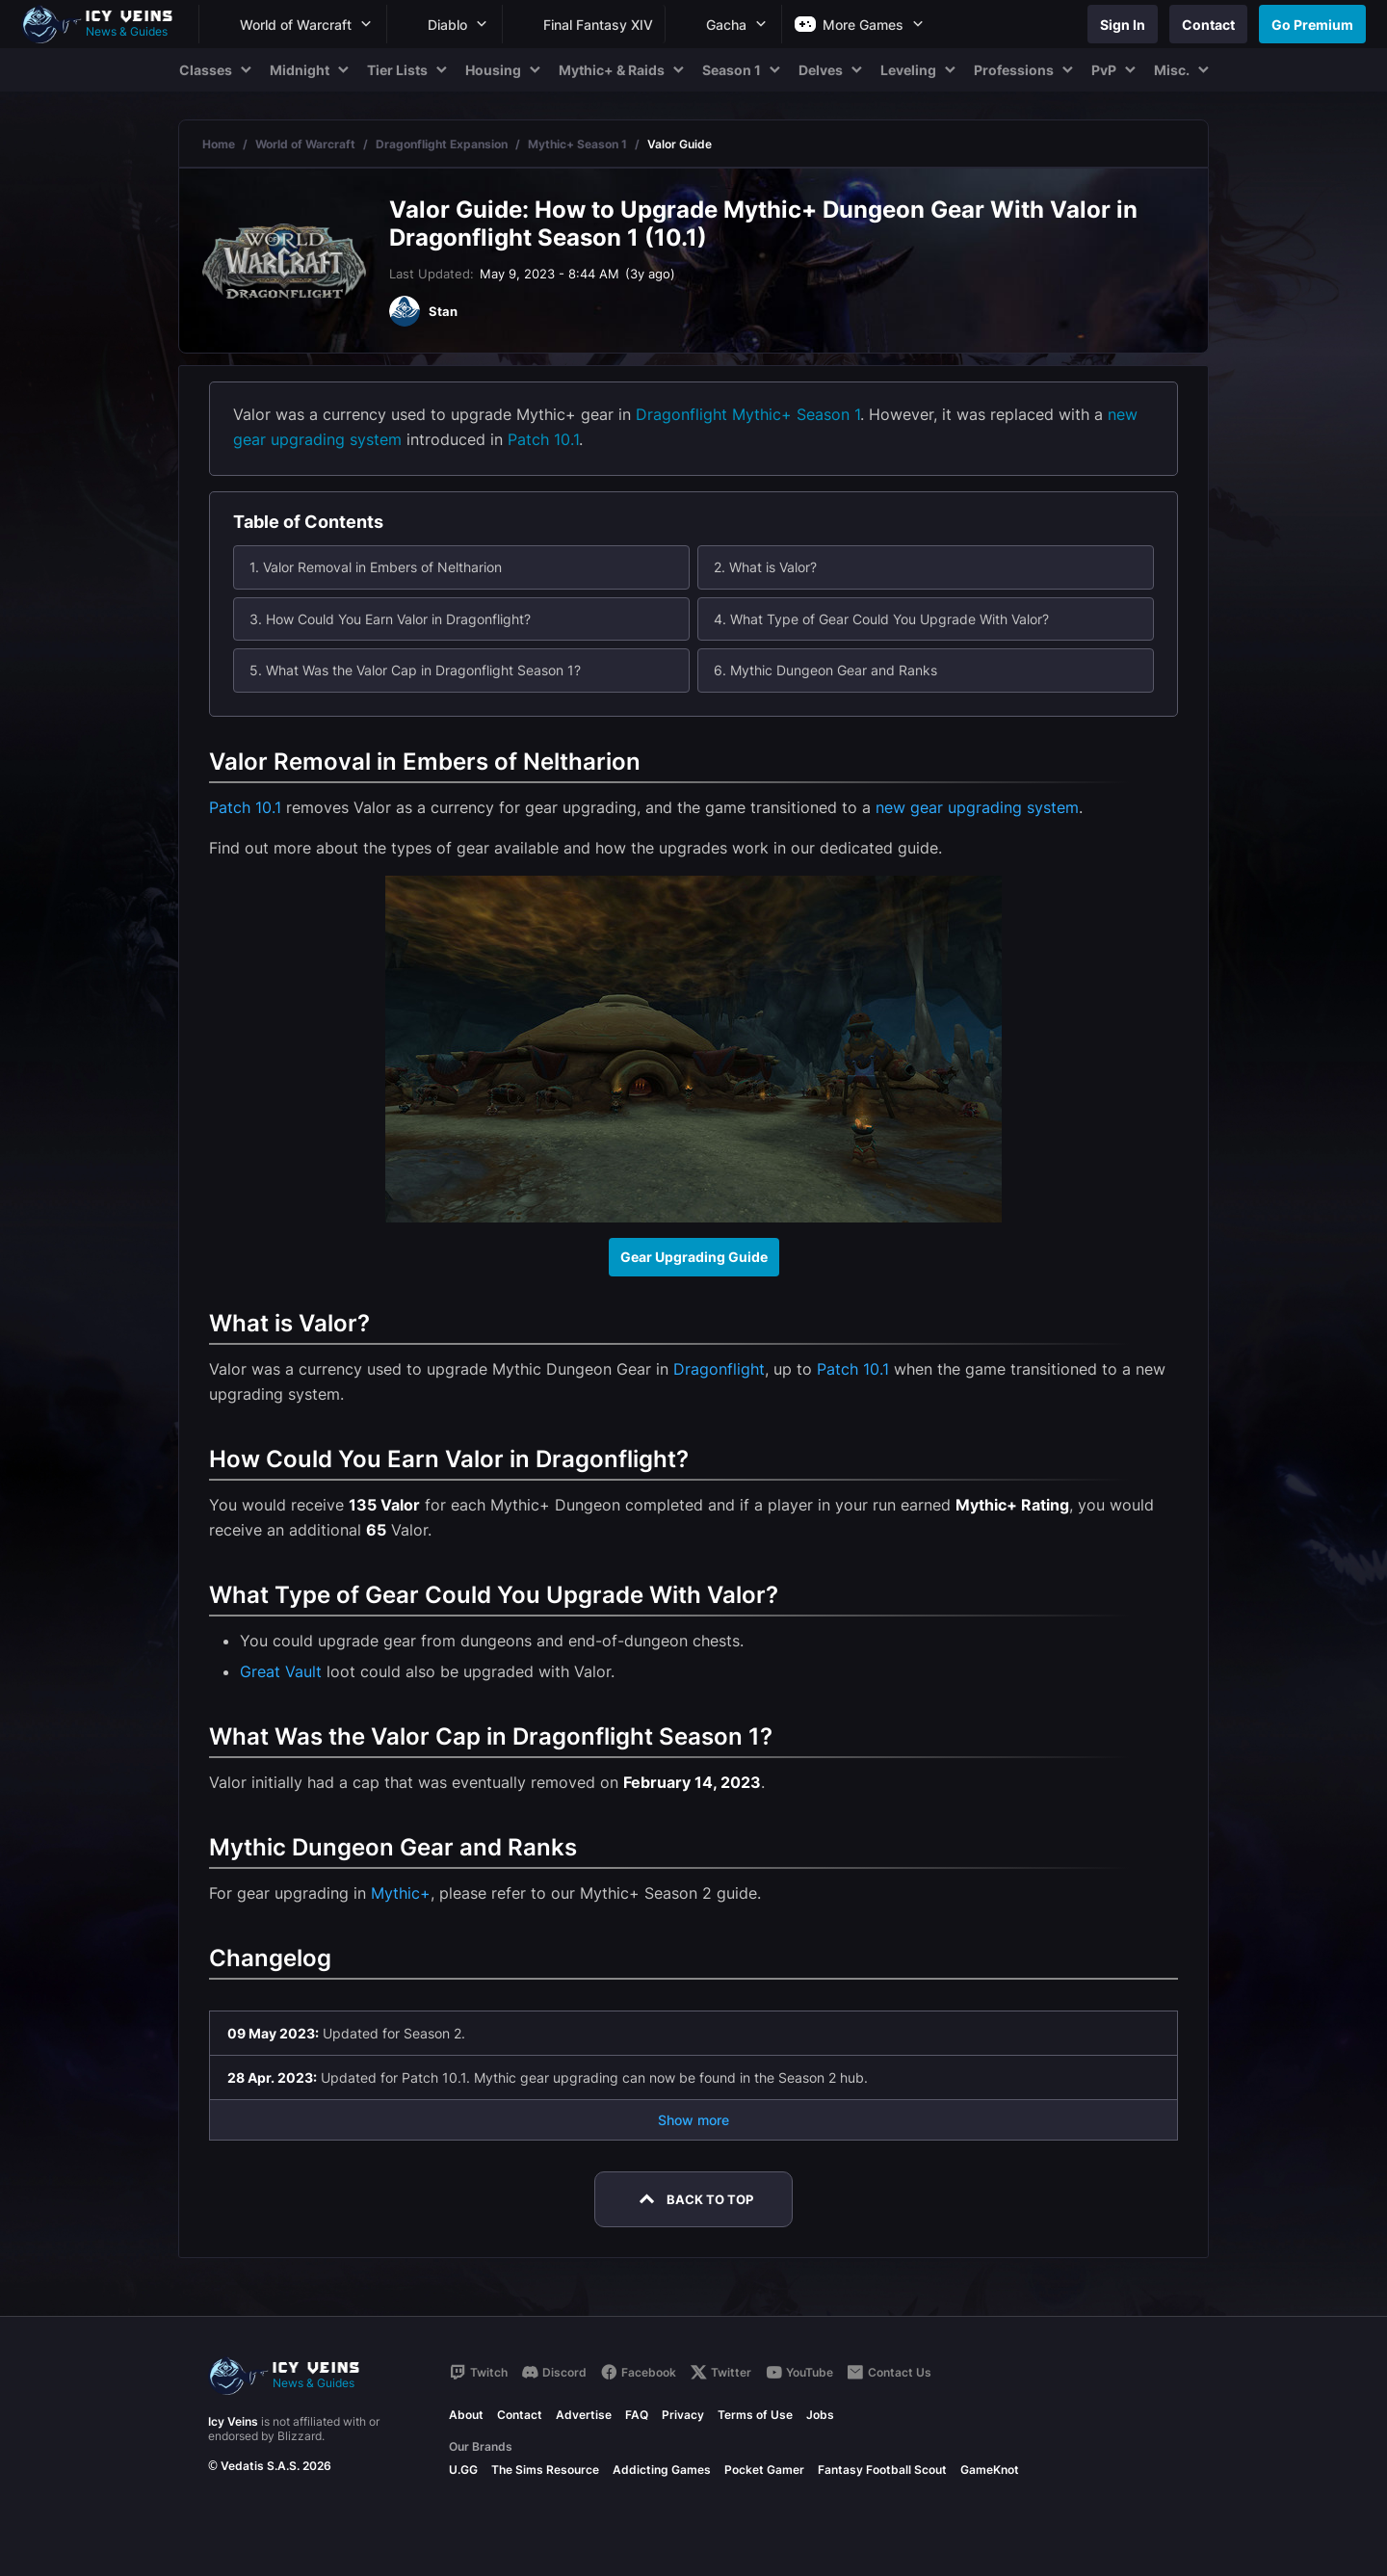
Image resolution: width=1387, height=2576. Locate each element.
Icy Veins (233, 2421)
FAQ (636, 2414)
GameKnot (989, 2469)
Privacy (683, 2414)
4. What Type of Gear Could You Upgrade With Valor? (881, 619)
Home (218, 144)
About (466, 2414)
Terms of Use (755, 2414)
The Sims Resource (545, 2469)
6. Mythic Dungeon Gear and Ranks (825, 670)
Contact (519, 2414)
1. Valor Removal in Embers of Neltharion (375, 567)
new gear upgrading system (977, 807)
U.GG (463, 2469)
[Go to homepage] (106, 24)
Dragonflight (719, 1369)
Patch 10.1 (543, 439)
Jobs (820, 2414)
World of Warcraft (305, 144)
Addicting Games (662, 2469)
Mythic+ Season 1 (577, 144)
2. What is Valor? (765, 567)
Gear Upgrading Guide (694, 1257)
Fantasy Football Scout (882, 2469)
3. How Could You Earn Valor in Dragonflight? (390, 619)
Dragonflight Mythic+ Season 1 (748, 414)
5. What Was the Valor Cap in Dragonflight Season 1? (415, 670)
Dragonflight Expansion (442, 144)
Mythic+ (401, 1893)
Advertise (584, 2414)
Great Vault (281, 1671)
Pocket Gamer (764, 2469)
